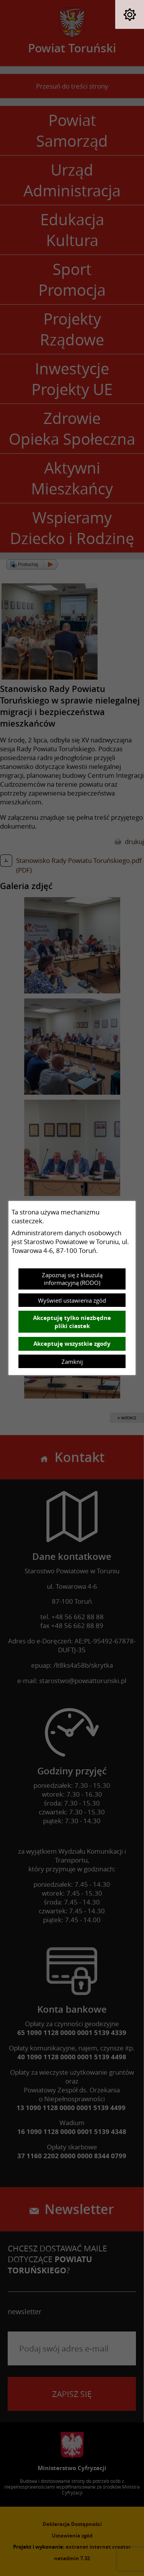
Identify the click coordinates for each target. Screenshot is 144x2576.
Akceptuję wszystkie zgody (72, 1344)
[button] (129, 14)
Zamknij (72, 1361)
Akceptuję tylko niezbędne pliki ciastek (72, 1322)
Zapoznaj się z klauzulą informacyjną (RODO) (72, 1278)
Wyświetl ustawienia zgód (72, 1300)
